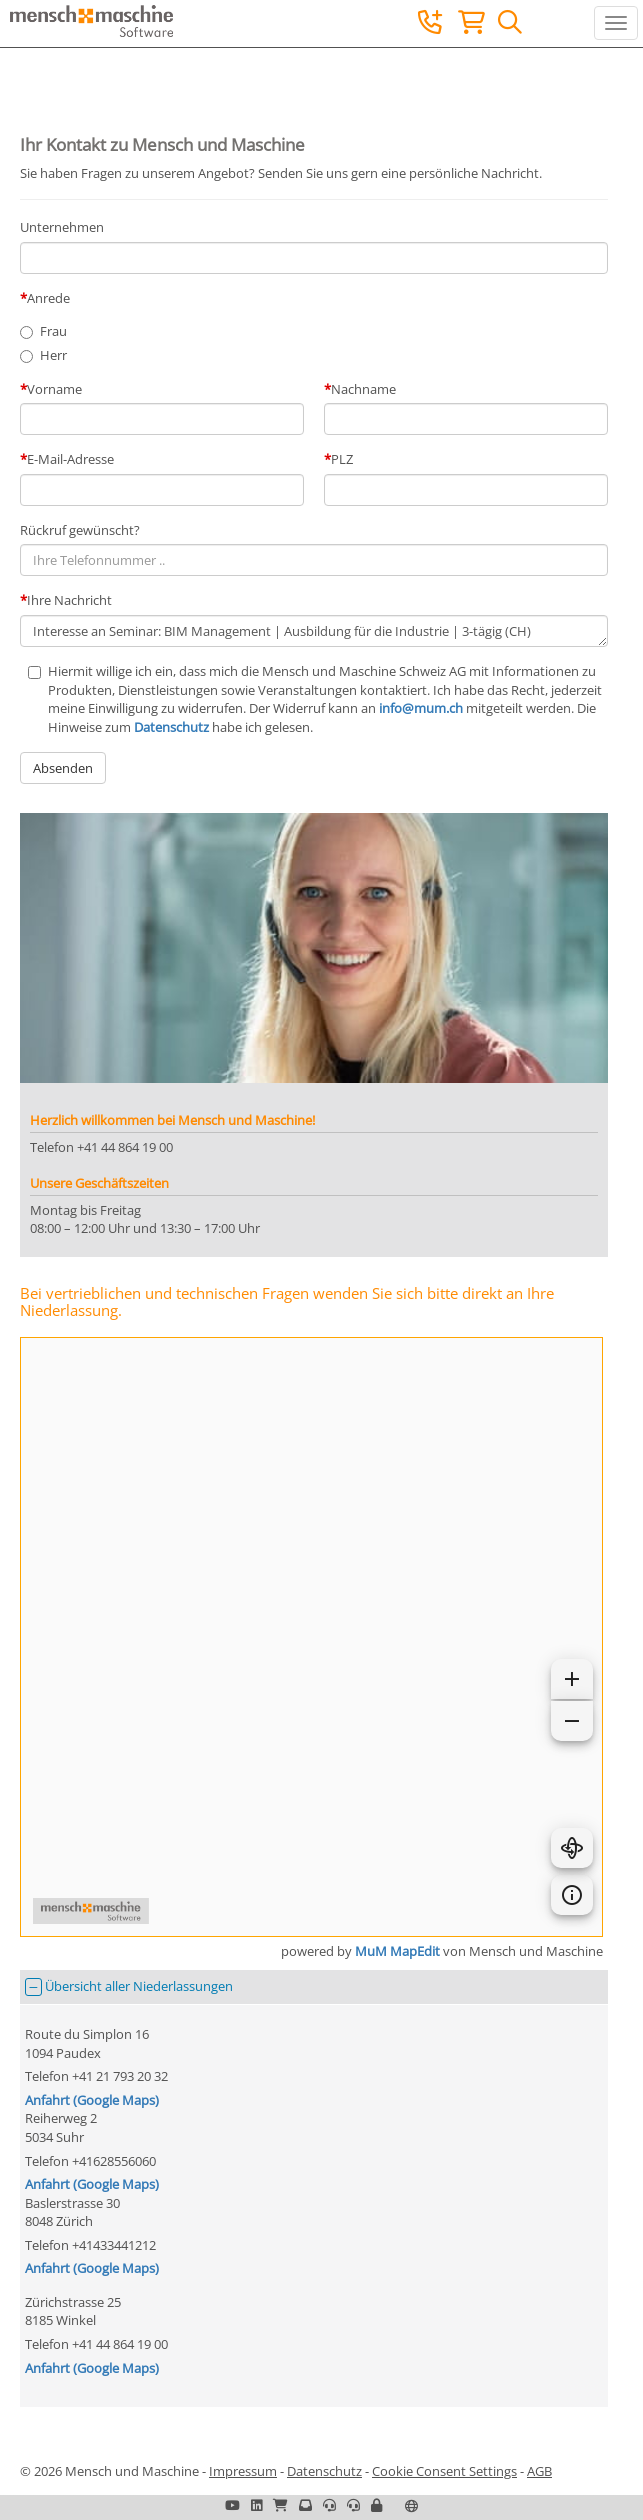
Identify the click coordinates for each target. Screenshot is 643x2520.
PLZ (342, 459)
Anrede (48, 298)
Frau (53, 331)
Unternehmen (62, 227)
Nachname (363, 389)
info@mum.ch (421, 708)
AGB (539, 2471)
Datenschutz (171, 727)
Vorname (54, 389)
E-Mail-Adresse (70, 459)
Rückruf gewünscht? (80, 530)
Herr (53, 355)
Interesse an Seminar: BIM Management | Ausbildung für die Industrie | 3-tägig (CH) (314, 631)
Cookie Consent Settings (444, 2471)
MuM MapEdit (397, 1951)
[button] (376, 2505)
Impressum (243, 2471)
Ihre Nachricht (69, 600)
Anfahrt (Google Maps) (92, 2100)
